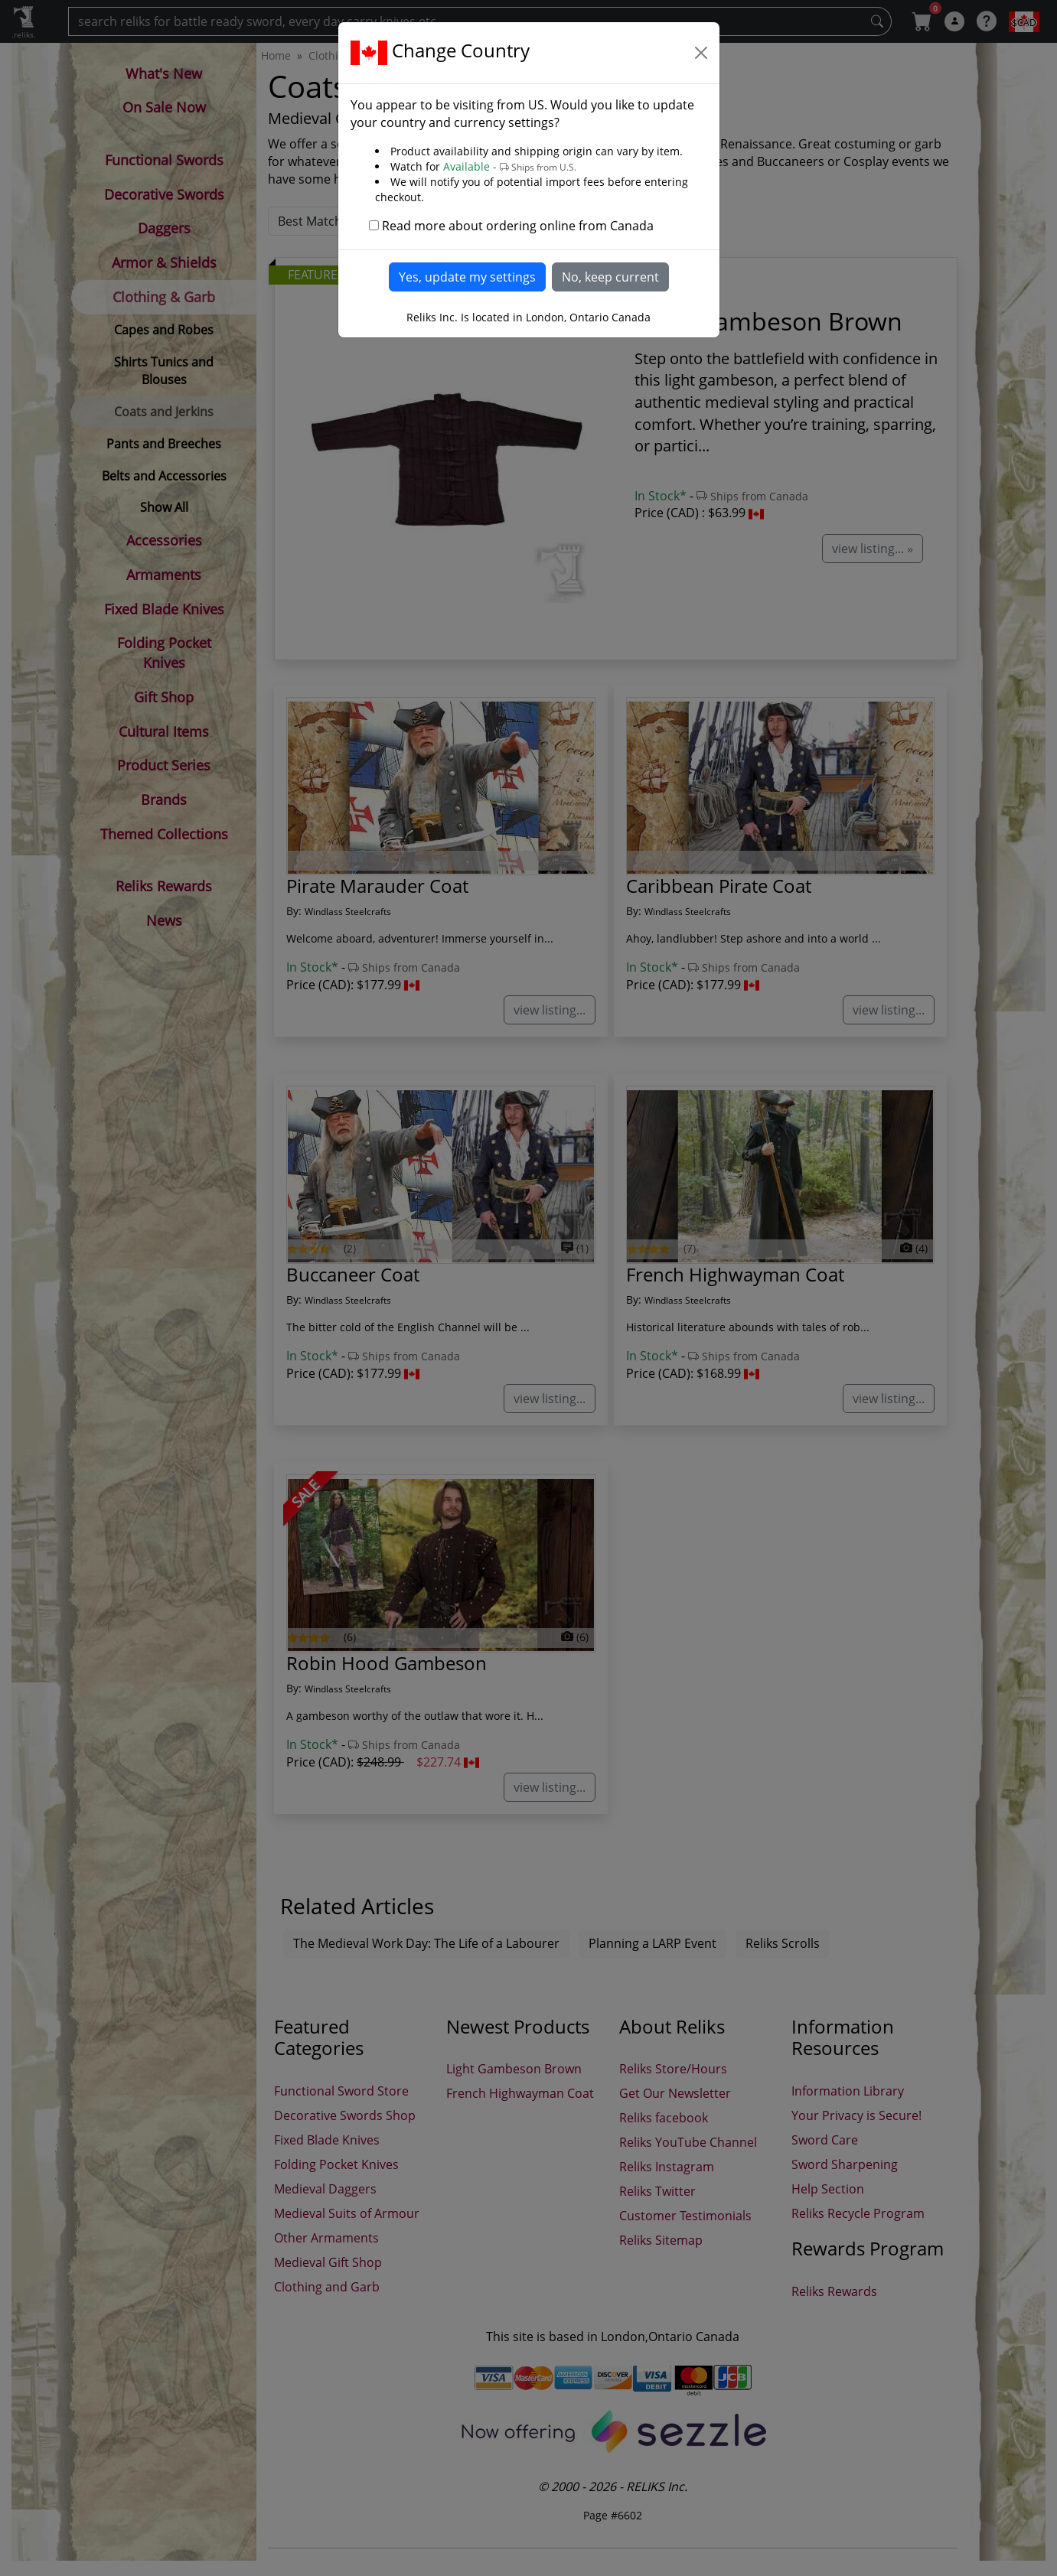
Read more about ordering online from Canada (518, 225)
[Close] (701, 53)
